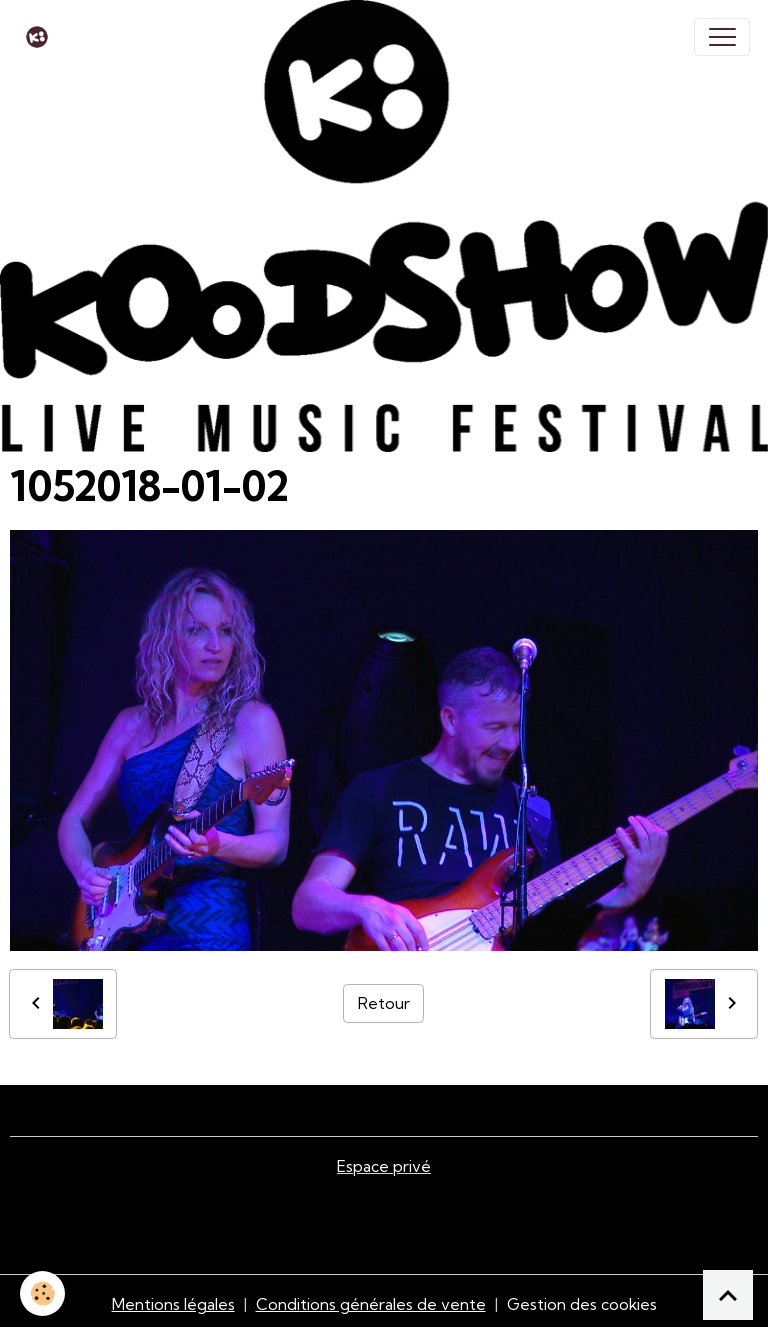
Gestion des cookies (582, 1304)
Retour (384, 1003)
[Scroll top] (728, 1295)
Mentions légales (173, 1304)
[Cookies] (42, 1293)
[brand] (41, 37)
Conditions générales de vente (371, 1304)
